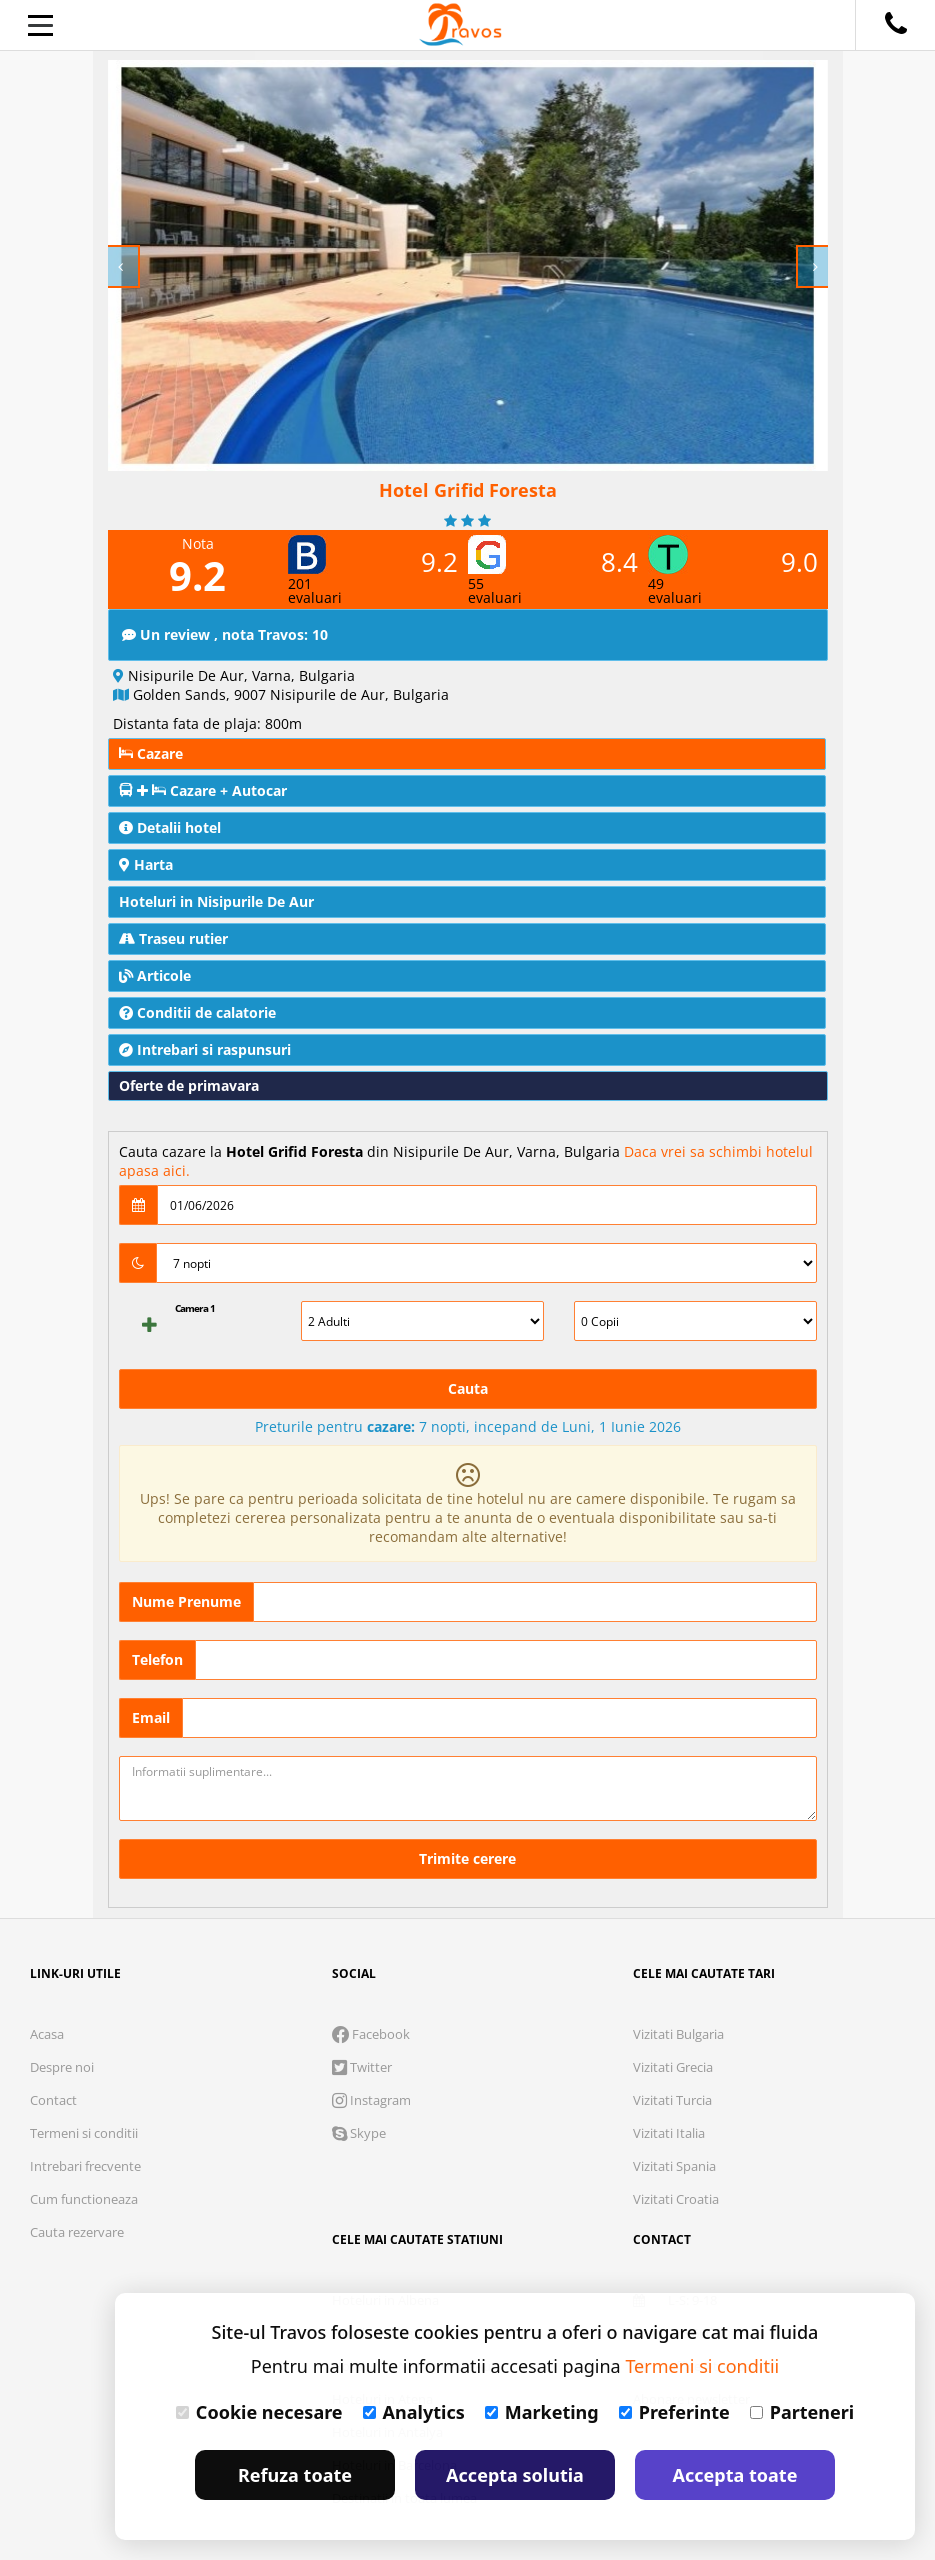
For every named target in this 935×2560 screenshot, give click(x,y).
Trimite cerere (467, 1858)
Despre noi (62, 2067)
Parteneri (802, 2412)
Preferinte (674, 2412)
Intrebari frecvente (85, 2166)
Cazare (151, 753)
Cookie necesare (259, 2412)
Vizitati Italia (669, 2133)
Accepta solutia (515, 2475)
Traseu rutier (173, 938)
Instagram (371, 2100)
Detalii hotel (170, 827)
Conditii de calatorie (197, 1012)
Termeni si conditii (84, 2133)
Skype (359, 2133)
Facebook (371, 2034)
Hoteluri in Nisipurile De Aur (216, 901)
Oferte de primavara (189, 1085)
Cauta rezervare (77, 2232)
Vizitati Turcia (672, 2100)
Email (151, 1717)
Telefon (157, 1659)
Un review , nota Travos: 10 (225, 634)
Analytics (414, 2412)
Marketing (542, 2412)
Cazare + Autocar (203, 790)
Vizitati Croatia (676, 2199)
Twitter (362, 2067)
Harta (146, 864)
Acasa (47, 2034)
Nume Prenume (186, 1601)
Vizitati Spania (674, 2166)
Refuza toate (295, 2475)
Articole (155, 975)
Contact (53, 2100)
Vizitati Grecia (673, 2067)
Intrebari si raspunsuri (205, 1049)
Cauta (468, 1388)
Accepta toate (735, 2475)
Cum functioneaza (84, 2199)
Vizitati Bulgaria (678, 2034)
